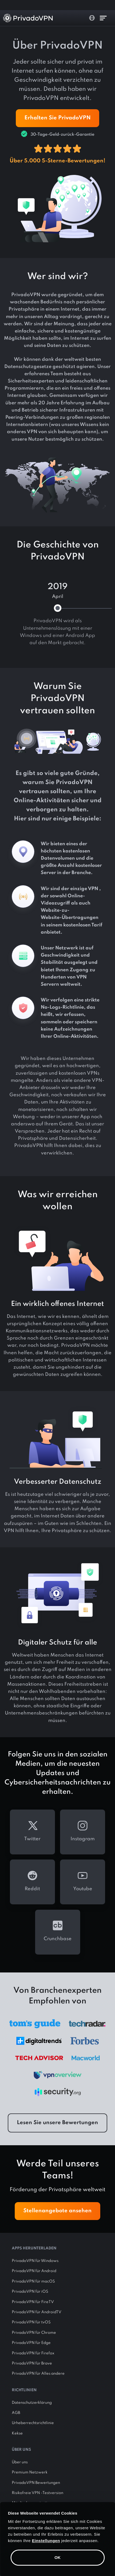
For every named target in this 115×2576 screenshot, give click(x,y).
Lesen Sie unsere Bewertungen (57, 2122)
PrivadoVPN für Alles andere (38, 2373)
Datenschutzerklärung (32, 2403)
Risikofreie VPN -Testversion (37, 2493)
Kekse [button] (17, 2433)
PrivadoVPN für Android (34, 2271)
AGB (16, 2413)
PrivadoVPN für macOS (33, 2281)
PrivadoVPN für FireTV (33, 2302)
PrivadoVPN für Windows (35, 2261)
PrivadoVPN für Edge (31, 2343)
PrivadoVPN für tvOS (31, 2322)
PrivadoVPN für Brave (32, 2363)
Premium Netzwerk (29, 2472)
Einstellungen (46, 2540)
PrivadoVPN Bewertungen (36, 2483)
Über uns (20, 2462)
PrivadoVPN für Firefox (33, 2353)
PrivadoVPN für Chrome (34, 2333)
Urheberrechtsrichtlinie (33, 2423)
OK (57, 2557)
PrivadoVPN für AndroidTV (36, 2312)
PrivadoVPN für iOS (30, 2291)
